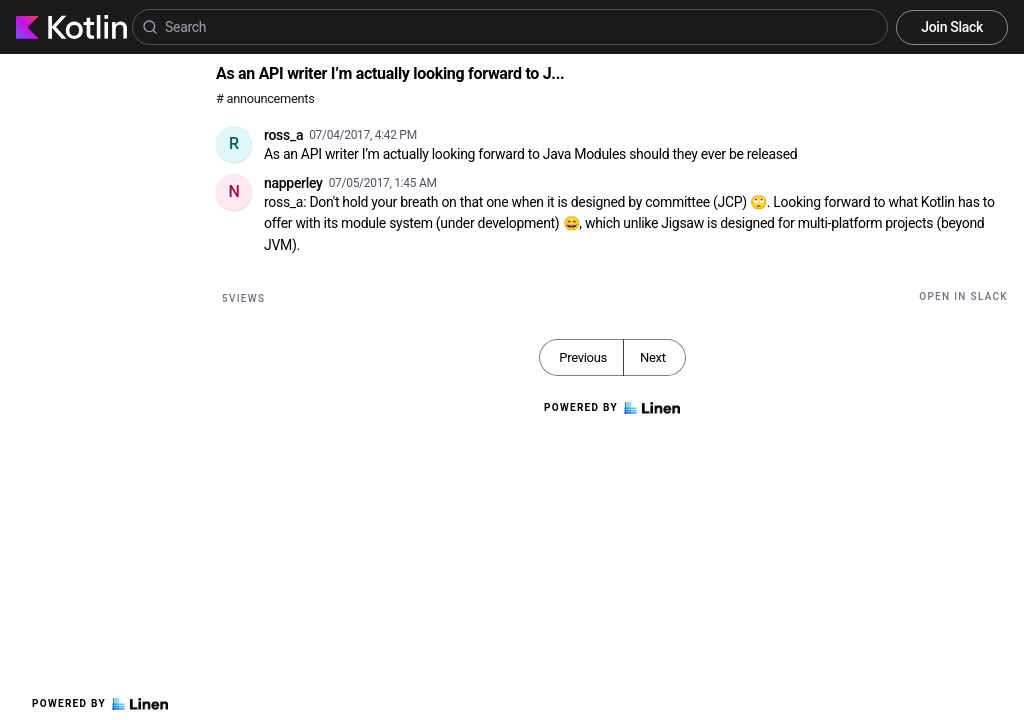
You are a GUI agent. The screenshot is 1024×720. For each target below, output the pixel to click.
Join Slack (952, 27)
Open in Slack (963, 296)
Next (653, 357)
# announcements (265, 98)
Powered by (100, 704)
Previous (583, 357)
